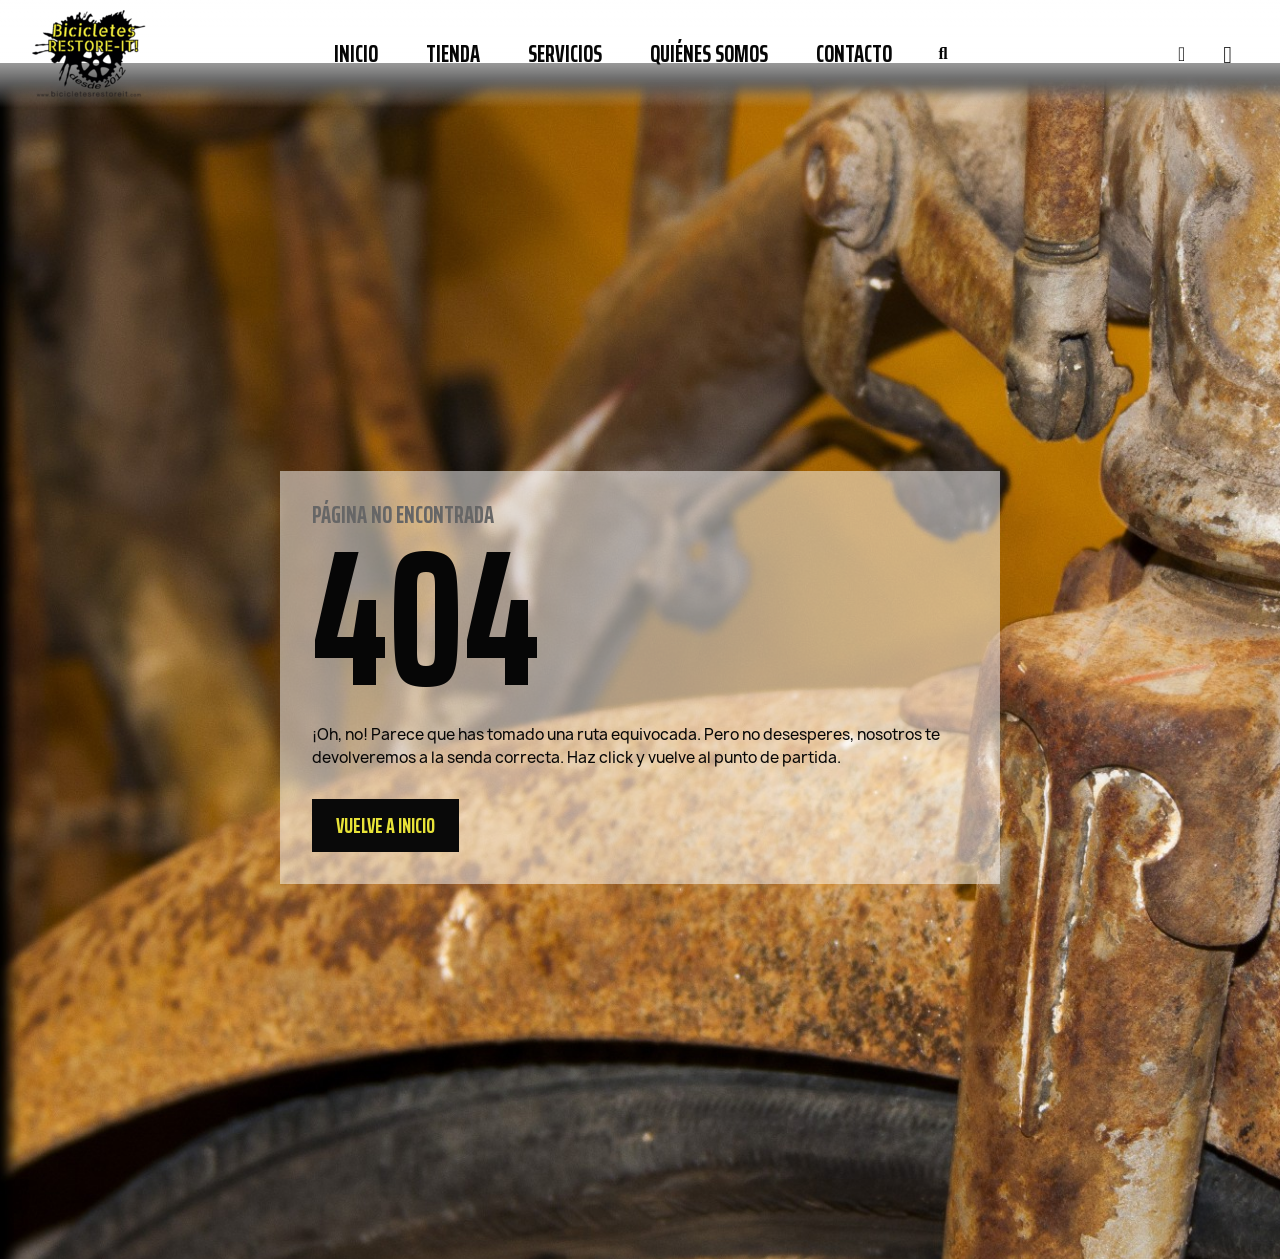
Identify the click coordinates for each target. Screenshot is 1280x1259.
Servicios (565, 54)
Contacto (854, 54)
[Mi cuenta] (1181, 54)
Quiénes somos (709, 54)
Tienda (453, 54)
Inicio (356, 54)
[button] (943, 54)
